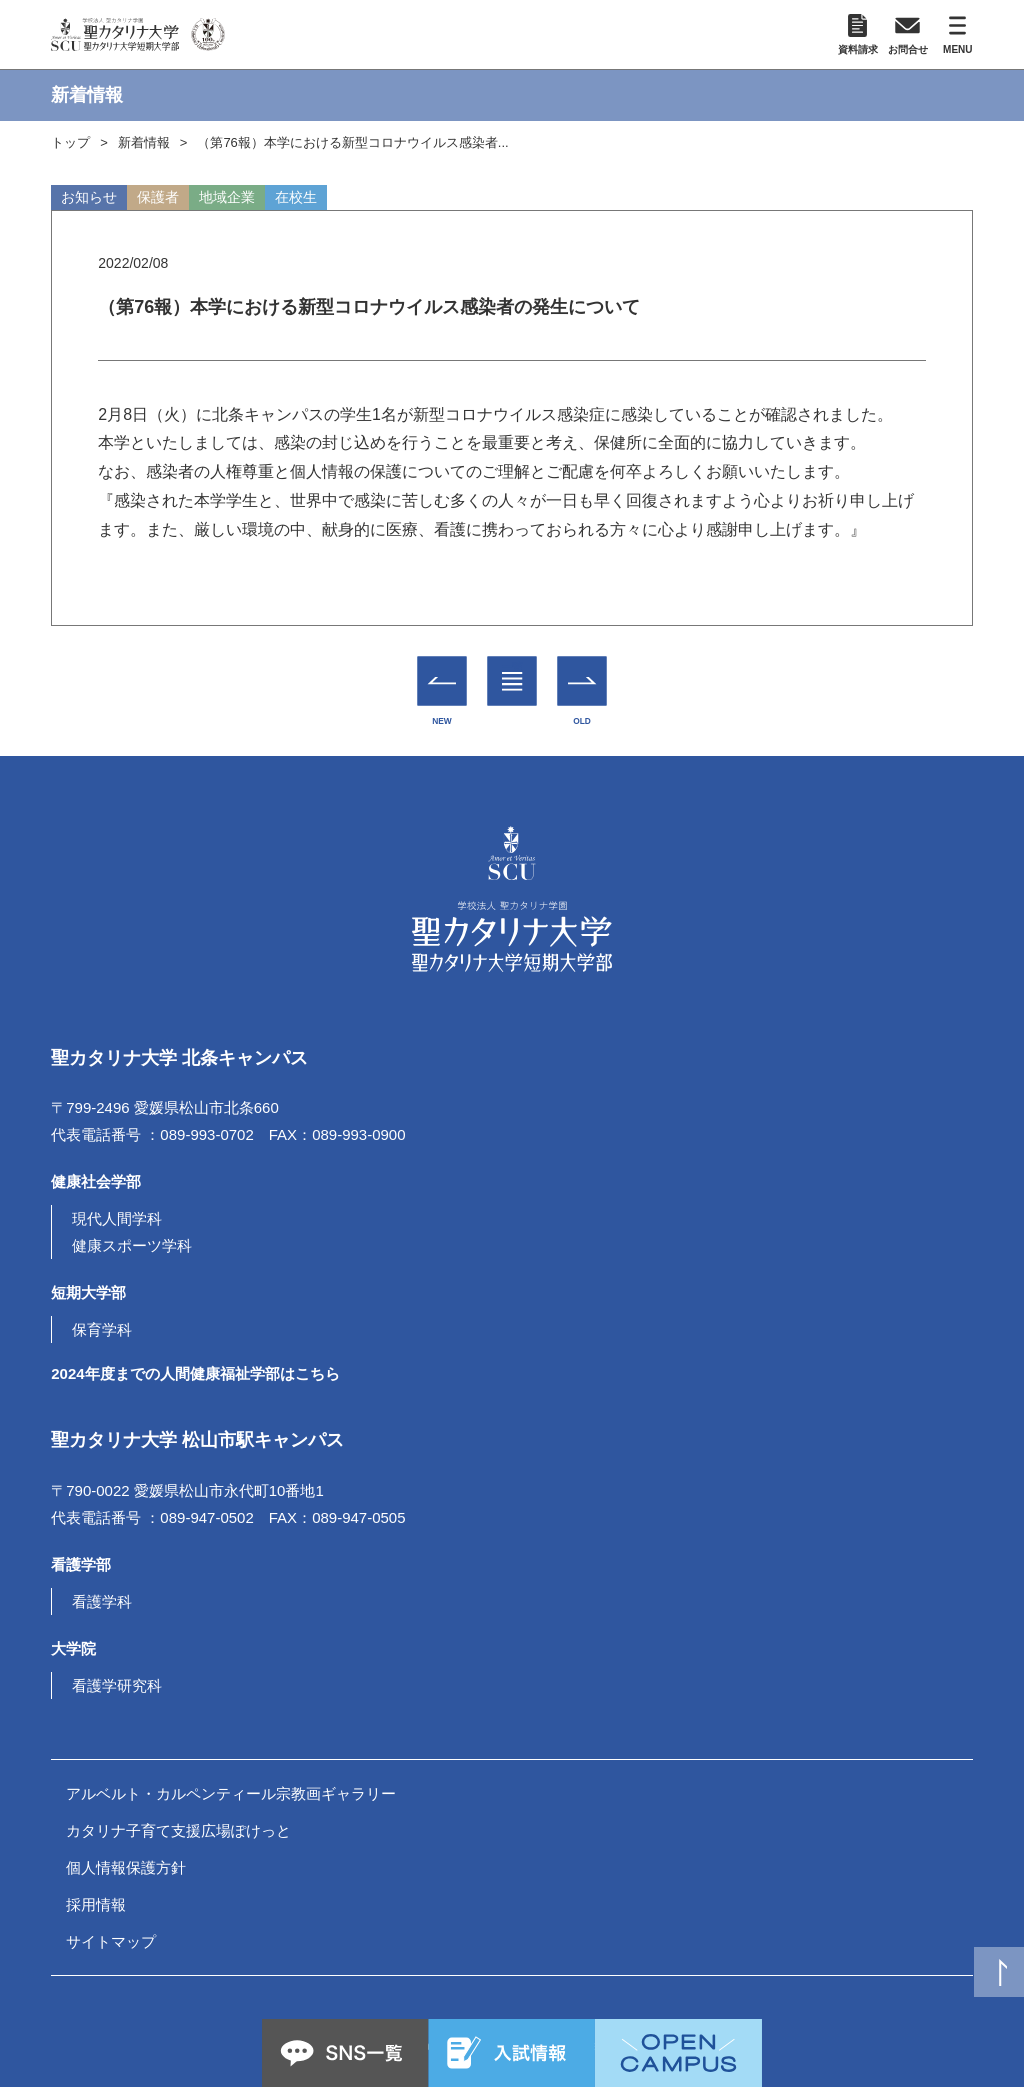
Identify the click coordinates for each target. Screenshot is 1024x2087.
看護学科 (102, 1601)
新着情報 (144, 142)
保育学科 (102, 1329)
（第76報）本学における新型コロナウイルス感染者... (352, 142)
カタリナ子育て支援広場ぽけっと (178, 1830)
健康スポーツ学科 (132, 1245)
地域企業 (227, 197)
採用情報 (96, 1904)
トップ (70, 142)
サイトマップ (111, 1941)
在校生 (296, 197)
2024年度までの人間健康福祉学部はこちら (195, 1373)
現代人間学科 (117, 1218)
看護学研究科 (117, 1685)
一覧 (512, 666)
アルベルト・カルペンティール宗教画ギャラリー (231, 1793)
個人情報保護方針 (126, 1867)
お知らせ (89, 197)
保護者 (158, 197)
